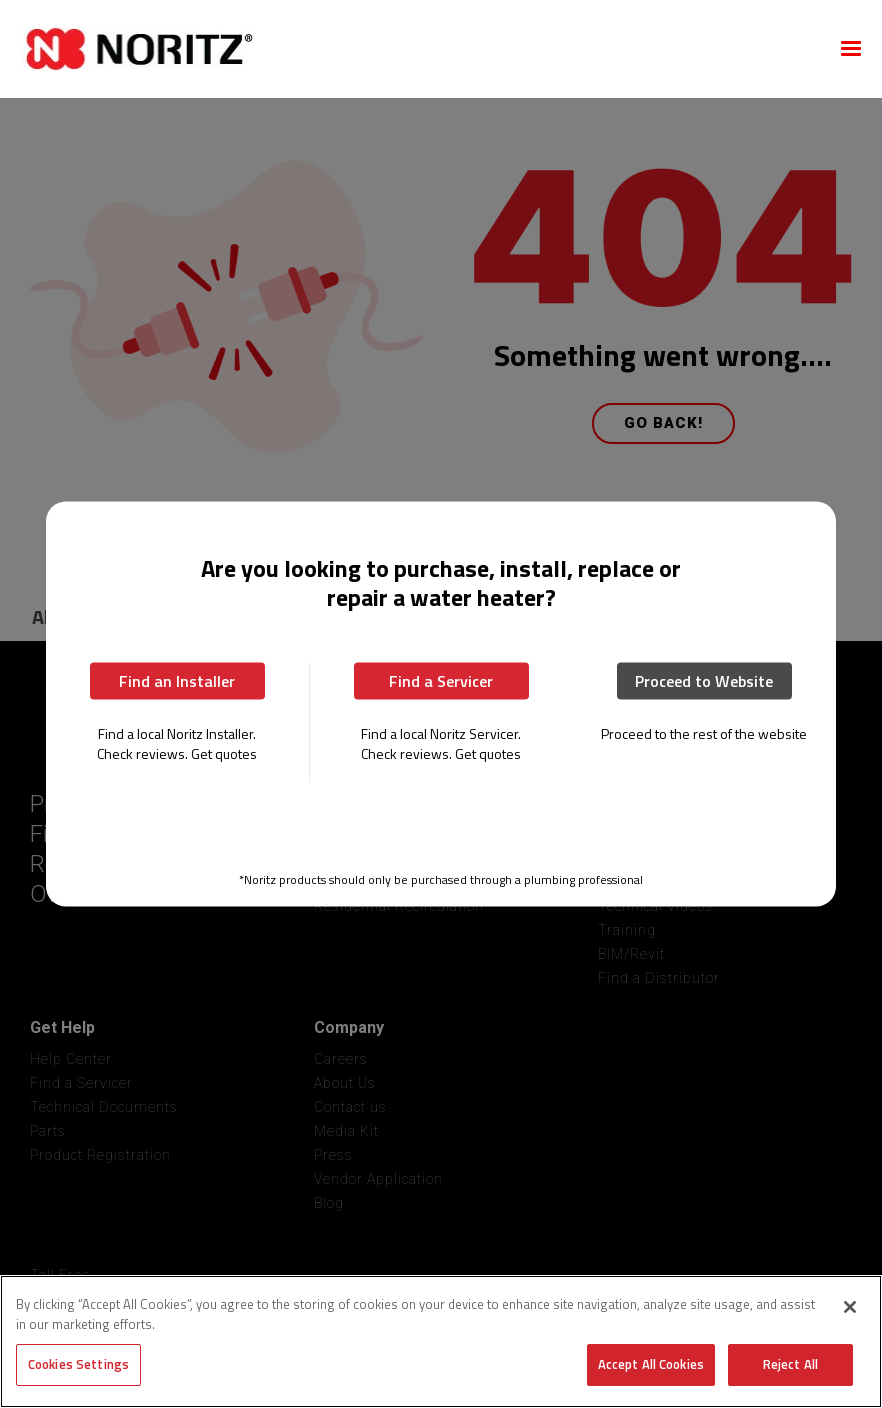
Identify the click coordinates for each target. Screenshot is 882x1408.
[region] (441, 1341)
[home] (417, 49)
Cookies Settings (78, 1364)
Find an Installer (177, 680)
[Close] (850, 1307)
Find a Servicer (441, 680)
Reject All (790, 1364)
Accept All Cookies (651, 1364)
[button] (851, 49)
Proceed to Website (704, 680)
